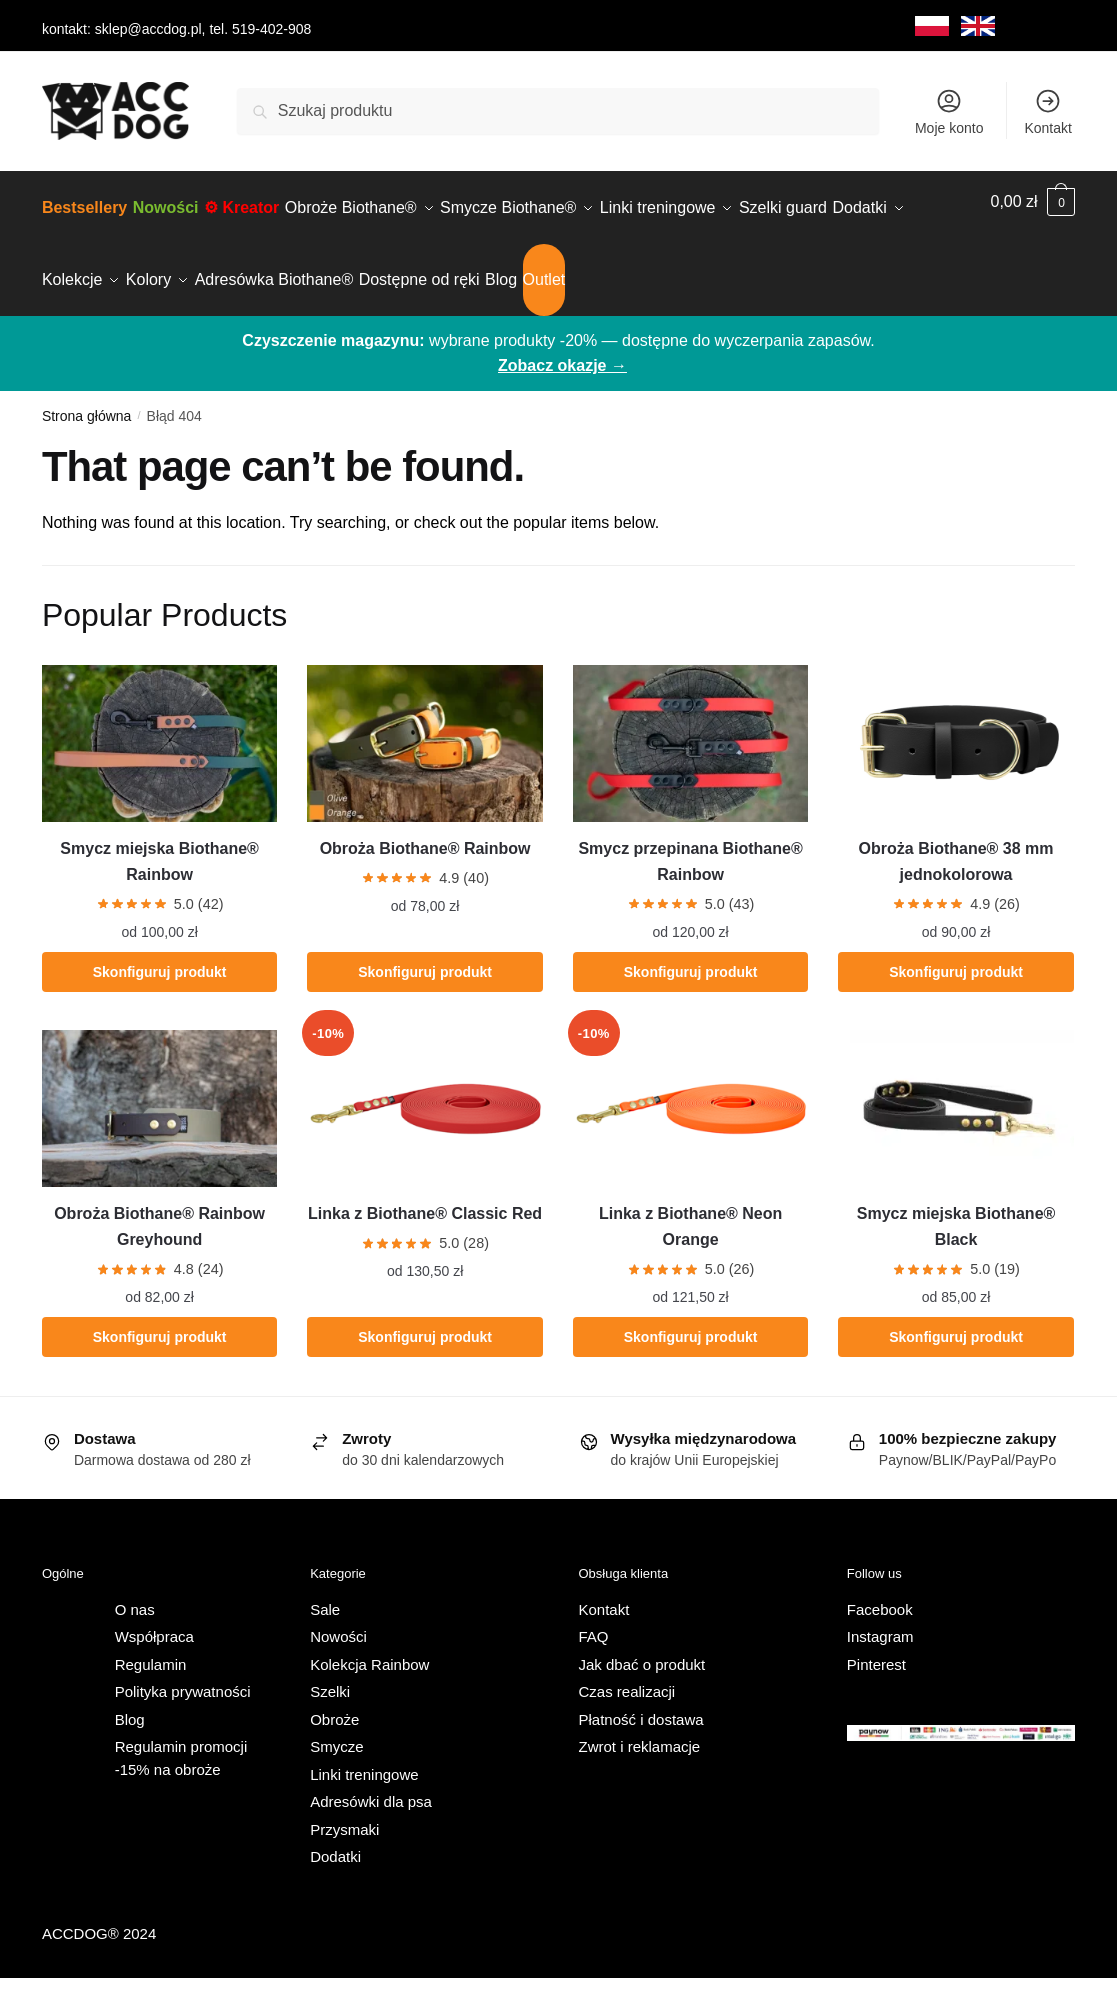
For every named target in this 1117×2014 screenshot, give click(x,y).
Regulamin (151, 1700)
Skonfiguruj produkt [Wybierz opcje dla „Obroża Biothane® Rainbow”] (425, 1008)
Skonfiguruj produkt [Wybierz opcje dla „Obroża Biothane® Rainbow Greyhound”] (160, 1373)
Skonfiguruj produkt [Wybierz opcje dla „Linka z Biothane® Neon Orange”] (691, 1373)
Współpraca (154, 1672)
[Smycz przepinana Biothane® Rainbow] (690, 779)
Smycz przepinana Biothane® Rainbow (690, 897)
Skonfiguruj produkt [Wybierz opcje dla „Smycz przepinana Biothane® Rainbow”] (691, 1008)
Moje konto (949, 111)
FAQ (594, 1672)
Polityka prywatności (183, 1727)
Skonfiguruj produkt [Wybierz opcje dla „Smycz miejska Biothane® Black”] (956, 1373)
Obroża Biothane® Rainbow (425, 884)
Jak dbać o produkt (642, 1700)
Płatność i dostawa (641, 1755)
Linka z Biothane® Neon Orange (690, 1262)
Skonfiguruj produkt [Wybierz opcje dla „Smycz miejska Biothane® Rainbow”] (160, 1008)
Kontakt (1047, 111)
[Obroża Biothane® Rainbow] (424, 779)
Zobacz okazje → (562, 401)
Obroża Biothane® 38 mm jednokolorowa (956, 897)
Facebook (880, 1645)
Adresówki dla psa (371, 1837)
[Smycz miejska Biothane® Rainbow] (159, 779)
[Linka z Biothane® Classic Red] (424, 1144)
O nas (135, 1645)
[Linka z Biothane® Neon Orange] (690, 1144)
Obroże (334, 1755)
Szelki (330, 1727)
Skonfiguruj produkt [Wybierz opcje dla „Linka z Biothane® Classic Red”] (425, 1373)
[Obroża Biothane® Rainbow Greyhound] (159, 1144)
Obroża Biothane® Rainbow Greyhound (159, 1262)
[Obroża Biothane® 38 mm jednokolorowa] (955, 779)
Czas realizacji (627, 1727)
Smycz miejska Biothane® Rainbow (159, 897)
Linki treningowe (364, 1810)
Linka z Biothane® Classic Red (425, 1249)
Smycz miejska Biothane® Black (956, 1262)
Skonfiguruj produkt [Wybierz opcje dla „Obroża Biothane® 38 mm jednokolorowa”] (956, 1008)
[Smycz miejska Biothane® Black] (955, 1144)
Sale (325, 1645)
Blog (130, 1755)
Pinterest (876, 1700)
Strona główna (87, 452)
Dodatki (335, 1892)
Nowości (338, 1672)
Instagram (880, 1672)
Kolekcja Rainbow (369, 1700)
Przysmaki (344, 1865)
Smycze (336, 1782)
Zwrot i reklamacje (640, 1782)
